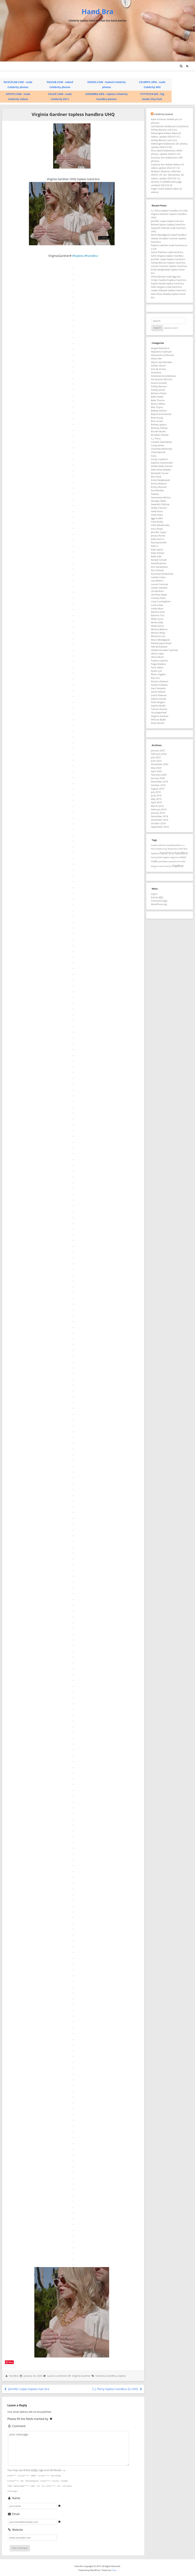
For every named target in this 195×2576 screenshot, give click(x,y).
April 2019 (156, 802)
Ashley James (158, 389)
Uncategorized (158, 712)
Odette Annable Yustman (164, 650)
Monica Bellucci (159, 629)
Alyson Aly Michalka (161, 362)
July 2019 (156, 792)
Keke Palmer (157, 553)
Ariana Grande (158, 383)
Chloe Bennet (158, 452)
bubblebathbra (174, 845)
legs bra (175, 857)
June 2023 (156, 760)
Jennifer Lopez (158, 532)
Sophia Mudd (158, 705)
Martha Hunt (158, 612)
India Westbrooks (160, 525)
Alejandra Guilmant (161, 351)
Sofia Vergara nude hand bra (166, 286)
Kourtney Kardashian (162, 573)
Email (13, 2514)
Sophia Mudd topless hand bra (167, 283)
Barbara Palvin (159, 393)
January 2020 (158, 778)
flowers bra (161, 848)
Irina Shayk (157, 528)
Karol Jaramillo (159, 542)
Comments (159, 900)
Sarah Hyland (158, 691)
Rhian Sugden (158, 674)
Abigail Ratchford (160, 348)
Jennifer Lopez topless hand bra (168, 259)
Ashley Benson (159, 386)
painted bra (174, 861)
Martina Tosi (157, 615)
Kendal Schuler (159, 559)
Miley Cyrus (157, 618)
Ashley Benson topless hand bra (168, 262)
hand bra (100, 2375)
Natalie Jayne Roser (161, 643)
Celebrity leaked (163, 114)
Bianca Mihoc (158, 403)
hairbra (155, 853)
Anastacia (156, 372)
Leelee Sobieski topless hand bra (168, 290)
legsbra (166, 857)
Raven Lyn (156, 670)
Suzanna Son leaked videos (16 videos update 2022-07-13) (167, 166)
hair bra (183, 848)
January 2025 (158, 750)
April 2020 (156, 771)
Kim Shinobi (157, 570)
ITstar (113, 2570)
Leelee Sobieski (159, 587)
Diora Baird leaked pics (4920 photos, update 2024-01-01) (166, 152)
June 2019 (156, 795)
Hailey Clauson (159, 507)
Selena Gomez (158, 698)
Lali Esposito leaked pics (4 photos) (169, 126)
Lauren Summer (159, 584)
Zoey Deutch (157, 723)
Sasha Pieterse (159, 695)
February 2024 (158, 754)
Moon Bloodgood (160, 639)
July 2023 (156, 757)
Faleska (155, 494)
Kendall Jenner (158, 563)
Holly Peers (157, 514)
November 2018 (159, 819)
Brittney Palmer (159, 428)
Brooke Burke (158, 431)
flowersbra (173, 848)
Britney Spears (159, 424)
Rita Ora (155, 678)
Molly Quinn (157, 625)
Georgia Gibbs (158, 500)
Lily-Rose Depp (159, 594)
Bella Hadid (157, 396)
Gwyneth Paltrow (160, 504)
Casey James (157, 445)
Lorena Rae (157, 605)
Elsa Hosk (156, 476)
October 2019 (158, 785)
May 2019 (156, 799)
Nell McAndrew (159, 646)
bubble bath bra (158, 845)
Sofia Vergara (158, 702)
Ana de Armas (158, 369)
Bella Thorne (157, 400)
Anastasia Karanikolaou (163, 375)
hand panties (157, 857)
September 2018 (160, 826)
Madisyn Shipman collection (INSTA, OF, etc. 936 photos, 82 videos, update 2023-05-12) (167, 175)
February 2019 (158, 809)
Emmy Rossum (159, 487)
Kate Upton (157, 549)
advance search (171, 328)
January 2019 (158, 812)
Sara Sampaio (158, 688)
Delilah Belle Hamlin (162, 466)
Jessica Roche (158, 535)
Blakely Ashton (159, 410)
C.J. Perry (155, 438)
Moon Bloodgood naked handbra (169, 234)
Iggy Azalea (157, 518)
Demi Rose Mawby (161, 469)
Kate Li (154, 546)
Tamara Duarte (159, 709)
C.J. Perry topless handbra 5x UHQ (117, 2389)
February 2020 (158, 774)
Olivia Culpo (157, 653)
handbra (92, 256)
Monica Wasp (158, 632)
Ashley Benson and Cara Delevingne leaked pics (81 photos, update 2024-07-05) (169, 144)
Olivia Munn (157, 657)
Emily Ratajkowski (160, 480)
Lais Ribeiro (157, 580)
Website (15, 2530)
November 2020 (159, 764)
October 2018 (158, 823)
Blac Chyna (157, 407)
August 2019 (157, 788)
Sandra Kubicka (159, 684)
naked (182, 857)
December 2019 (159, 781)
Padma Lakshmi (159, 660)
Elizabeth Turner (160, 473)
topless (79, 256)
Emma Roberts (159, 483)
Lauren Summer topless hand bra (169, 266)
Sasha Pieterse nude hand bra (167, 252)
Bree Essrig (157, 417)
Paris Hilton (157, 667)
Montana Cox (158, 636)
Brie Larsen (157, 421)
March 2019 (157, 806)
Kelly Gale (156, 556)
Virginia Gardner (81, 2375)
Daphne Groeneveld (162, 462)
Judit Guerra (157, 539)
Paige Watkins (158, 664)
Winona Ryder (158, 719)
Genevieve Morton (161, 497)
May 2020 (156, 767)
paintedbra (163, 861)
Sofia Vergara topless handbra (167, 255)
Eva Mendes (157, 490)
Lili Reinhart (157, 591)
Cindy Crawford (159, 459)
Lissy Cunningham (160, 601)
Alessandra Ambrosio (162, 355)
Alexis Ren (156, 358)
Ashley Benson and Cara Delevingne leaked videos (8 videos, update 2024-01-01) (166, 133)
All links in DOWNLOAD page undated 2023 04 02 (166, 183)
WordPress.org (159, 904)
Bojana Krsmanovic (161, 414)
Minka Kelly (157, 622)
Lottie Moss (157, 608)
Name (13, 2498)
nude (154, 861)
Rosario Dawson (159, 681)
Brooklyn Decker (160, 434)
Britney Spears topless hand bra (168, 224)
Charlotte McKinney (161, 448)
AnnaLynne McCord (161, 379)
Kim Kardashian (159, 566)
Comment (16, 2426)
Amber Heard (158, 365)
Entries (157, 897)
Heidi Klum (157, 511)
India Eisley (157, 521)
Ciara (154, 455)
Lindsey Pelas (158, 598)
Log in (154, 894)
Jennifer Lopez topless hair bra (26, 2389)
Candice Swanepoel (161, 442)
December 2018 (159, 816)
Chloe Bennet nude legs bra (166, 276)
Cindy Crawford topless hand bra (168, 280)
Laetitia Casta (158, 577)
